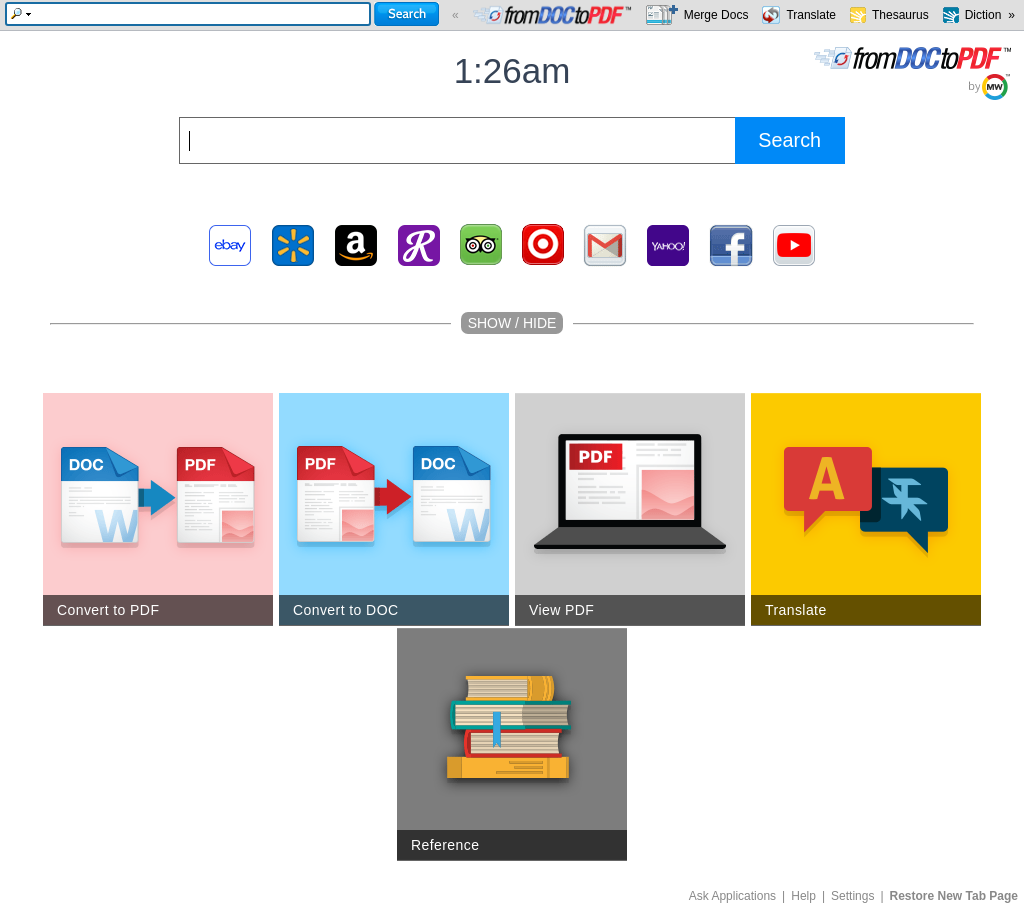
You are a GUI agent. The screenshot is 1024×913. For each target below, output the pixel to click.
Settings (852, 896)
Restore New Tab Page (954, 896)
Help (803, 896)
